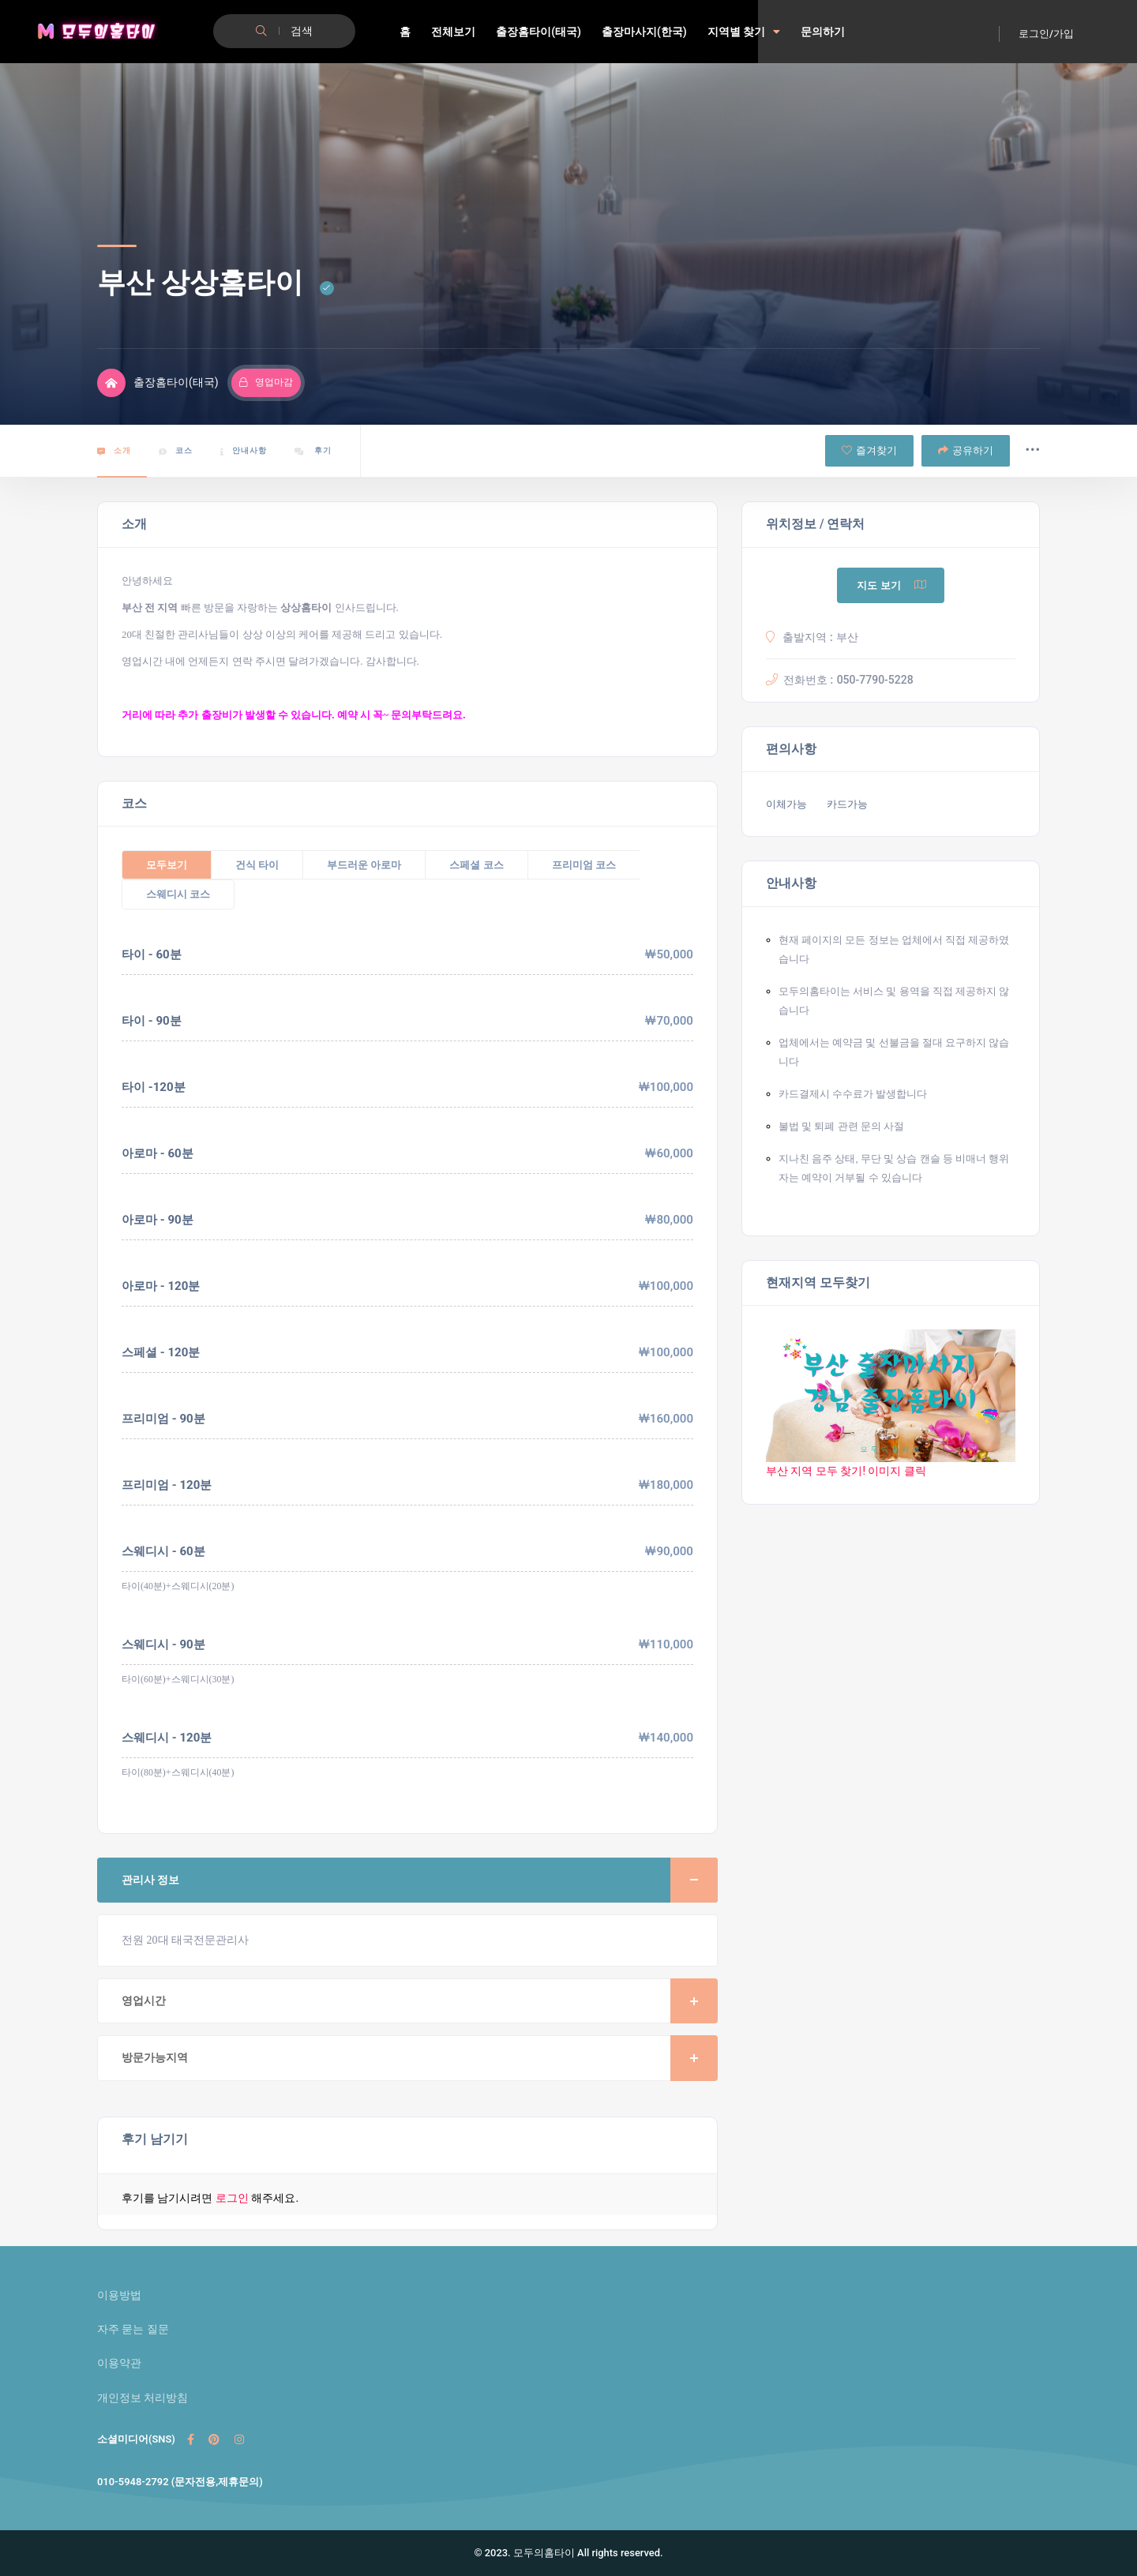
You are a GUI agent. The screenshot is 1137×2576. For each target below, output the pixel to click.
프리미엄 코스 (584, 865)
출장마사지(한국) (644, 31)
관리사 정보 (420, 1880)
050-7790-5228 (875, 679)
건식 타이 (257, 865)
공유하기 (965, 450)
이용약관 (119, 2363)
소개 (114, 451)
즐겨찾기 (869, 450)
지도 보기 (892, 585)
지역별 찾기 (743, 31)
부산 (847, 637)
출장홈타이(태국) (538, 31)
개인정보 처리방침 (142, 2397)
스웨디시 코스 (178, 894)
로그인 (232, 2198)
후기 (313, 451)
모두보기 (166, 865)
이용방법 (119, 2295)
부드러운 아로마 (364, 865)
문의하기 (823, 31)
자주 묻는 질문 (133, 2329)
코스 (176, 451)
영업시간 (420, 2000)
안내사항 (243, 451)
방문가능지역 (420, 2057)
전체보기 (453, 31)
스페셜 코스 (476, 865)
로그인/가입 (1046, 33)
